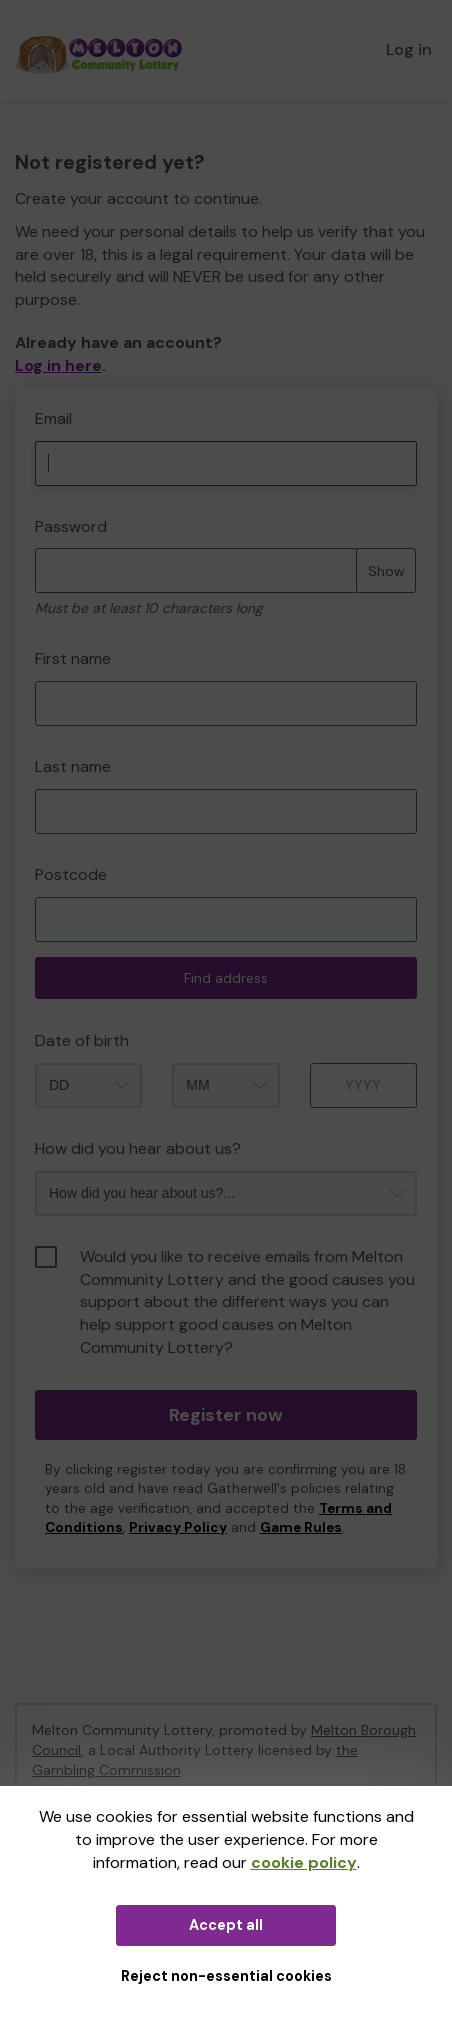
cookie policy (304, 1862)
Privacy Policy (178, 1527)
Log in (409, 49)
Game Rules (301, 1527)
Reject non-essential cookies (226, 1976)
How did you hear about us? (138, 1148)
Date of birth (82, 1040)
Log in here (58, 365)
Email (53, 418)
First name (73, 658)
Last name (73, 766)
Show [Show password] (386, 571)
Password (71, 526)
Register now (226, 1415)
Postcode (71, 874)
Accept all (226, 1925)
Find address (226, 978)
